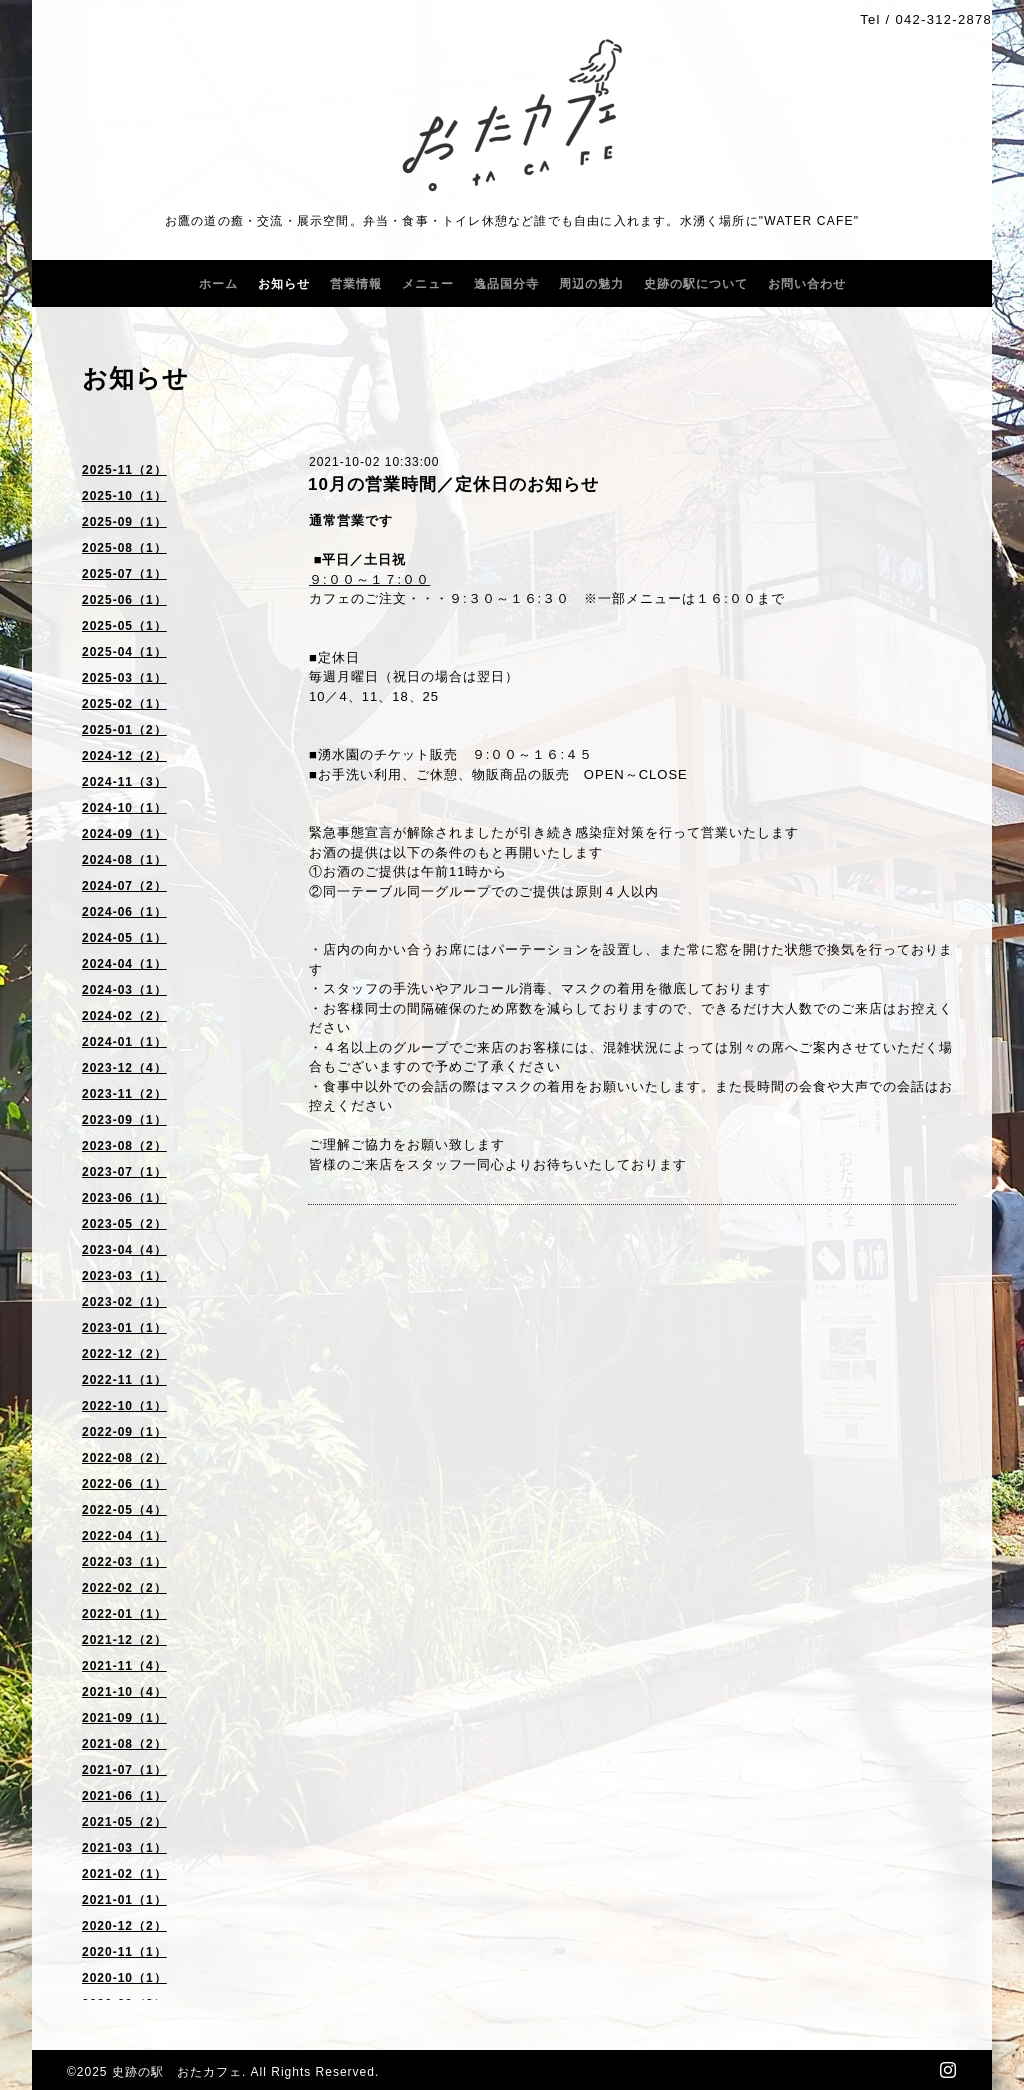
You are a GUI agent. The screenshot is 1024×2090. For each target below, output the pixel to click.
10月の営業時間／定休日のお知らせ (453, 484)
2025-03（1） (124, 678)
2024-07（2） (124, 886)
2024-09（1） (124, 834)
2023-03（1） (124, 1276)
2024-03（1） (124, 990)
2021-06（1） (124, 1796)
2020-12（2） (124, 1926)
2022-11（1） (124, 1380)
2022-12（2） (124, 1354)
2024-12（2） (124, 756)
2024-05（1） (124, 938)
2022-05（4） (124, 1510)
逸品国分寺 (506, 284)
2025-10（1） (124, 496)
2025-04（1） (124, 652)
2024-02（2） (124, 1016)
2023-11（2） (124, 1094)
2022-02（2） (124, 1588)
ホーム (218, 284)
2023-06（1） (124, 1198)
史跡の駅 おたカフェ (177, 2072)
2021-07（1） (124, 1770)
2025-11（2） (124, 470)
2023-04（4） (124, 1250)
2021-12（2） (124, 1640)
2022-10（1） (124, 1406)
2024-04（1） (124, 964)
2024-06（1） (124, 912)
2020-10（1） (124, 1978)
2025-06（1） (124, 600)
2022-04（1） (124, 1536)
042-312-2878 (943, 19)
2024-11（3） (124, 782)
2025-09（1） (124, 522)
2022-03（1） (124, 1562)
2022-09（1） (124, 1432)
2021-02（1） (124, 1874)
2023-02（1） (124, 1302)
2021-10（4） (124, 1692)
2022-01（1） (124, 1614)
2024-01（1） (124, 1042)
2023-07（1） (124, 1172)
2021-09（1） (124, 1718)
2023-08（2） (124, 1146)
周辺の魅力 (591, 284)
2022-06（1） (124, 1484)
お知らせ (284, 284)
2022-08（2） (124, 1458)
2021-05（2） (124, 1822)
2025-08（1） (124, 548)
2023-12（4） (124, 1068)
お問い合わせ (807, 284)
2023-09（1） (124, 1120)
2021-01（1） (124, 1900)
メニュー (428, 284)
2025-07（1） (124, 574)
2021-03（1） (124, 1848)
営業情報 (356, 284)
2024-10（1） (124, 808)
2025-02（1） (124, 704)
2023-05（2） (124, 1224)
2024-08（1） (124, 860)
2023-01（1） (124, 1328)
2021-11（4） (124, 1666)
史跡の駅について (696, 284)
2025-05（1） (124, 626)
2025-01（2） (124, 730)
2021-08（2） (124, 1744)
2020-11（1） (124, 1952)
